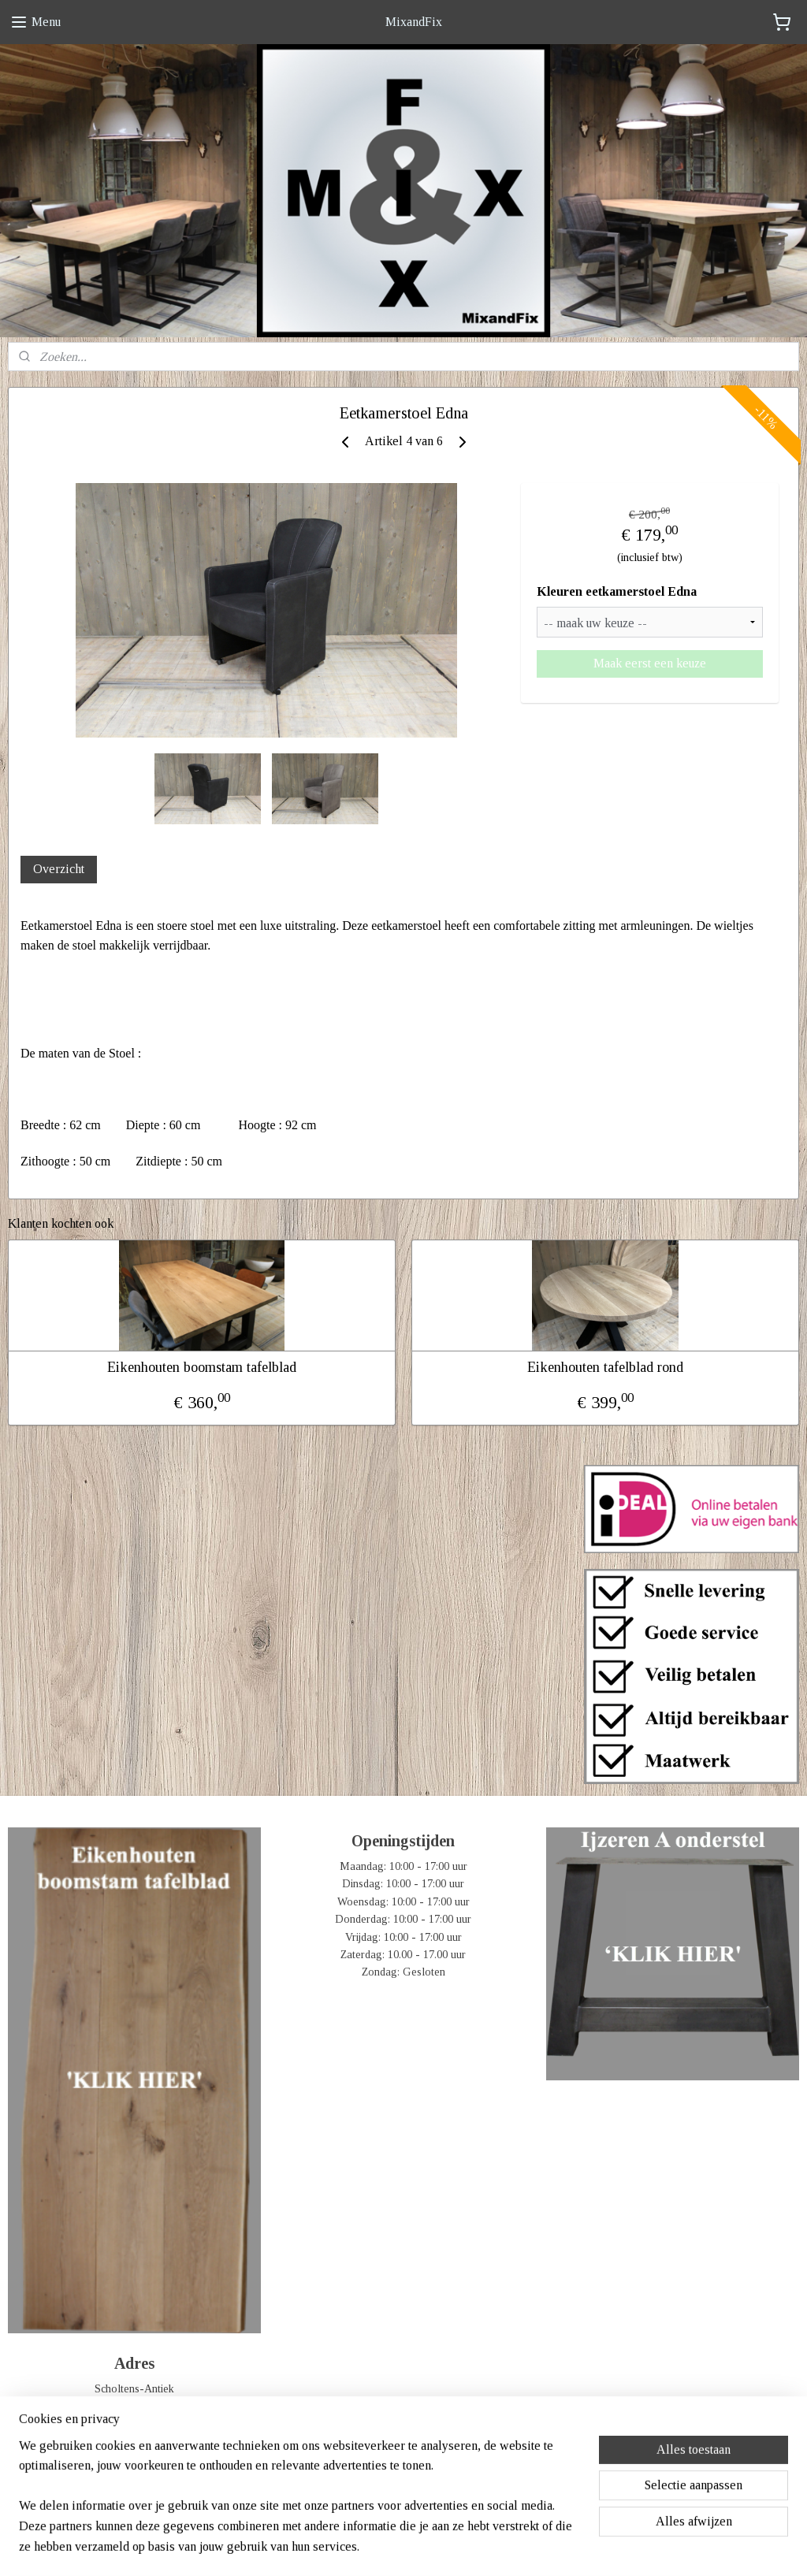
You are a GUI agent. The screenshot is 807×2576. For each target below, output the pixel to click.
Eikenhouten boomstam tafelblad (201, 1367)
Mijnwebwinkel (539, 2547)
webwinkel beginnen (428, 2547)
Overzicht (58, 868)
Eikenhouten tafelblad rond (605, 1367)
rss (381, 2547)
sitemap (357, 2547)
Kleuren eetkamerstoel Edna (617, 592)
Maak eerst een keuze (649, 663)
